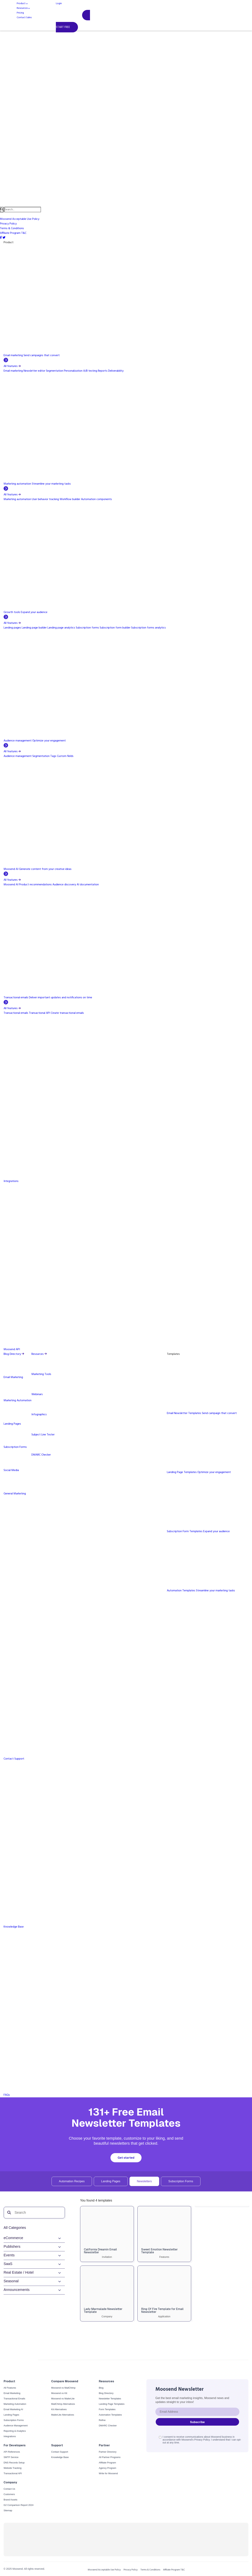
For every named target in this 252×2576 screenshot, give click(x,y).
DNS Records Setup (14, 2462)
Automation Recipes (72, 2181)
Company (10, 2482)
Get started (126, 2157)
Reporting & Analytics (15, 2431)
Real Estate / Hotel (19, 2272)
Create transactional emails (67, 1013)
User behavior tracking (45, 499)
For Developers (15, 2445)
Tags (53, 756)
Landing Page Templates (111, 2404)
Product (9, 2381)
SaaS (8, 2264)
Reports (102, 371)
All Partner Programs (110, 2457)
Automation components (96, 499)
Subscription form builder (115, 627)
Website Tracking (12, 2468)
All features (12, 366)
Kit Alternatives (59, 2409)
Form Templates (107, 2409)
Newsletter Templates (110, 2398)
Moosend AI (11, 884)
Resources (39, 1354)
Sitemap (8, 2510)
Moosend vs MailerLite (63, 2398)
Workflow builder (70, 499)
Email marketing (13, 371)
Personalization (73, 371)
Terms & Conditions (12, 228)
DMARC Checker (108, 2425)
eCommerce (13, 2238)
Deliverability (116, 371)
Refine (102, 2420)
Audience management (18, 756)
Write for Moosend (108, 2473)
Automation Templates (110, 2414)
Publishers (12, 2246)
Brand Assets (10, 2499)
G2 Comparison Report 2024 (18, 2505)
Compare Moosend (64, 2381)
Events (9, 2255)
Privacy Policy (8, 223)
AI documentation (88, 884)
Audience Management (16, 2425)
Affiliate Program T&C (13, 233)
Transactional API (39, 1013)
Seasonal (11, 2281)
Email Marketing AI (13, 2409)
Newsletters (144, 2181)
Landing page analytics (61, 627)
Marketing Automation (15, 2404)
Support (57, 2445)
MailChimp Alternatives (63, 2404)
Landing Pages (110, 2181)
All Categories (15, 2228)
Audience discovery (64, 884)
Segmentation (54, 371)
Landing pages (12, 627)
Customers (9, 2494)
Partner (104, 2445)
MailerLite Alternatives (62, 2414)
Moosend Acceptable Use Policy (19, 219)
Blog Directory (14, 1354)
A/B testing (90, 371)
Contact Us (9, 2489)
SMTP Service (11, 2457)
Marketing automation (17, 499)
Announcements (17, 2290)
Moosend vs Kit (59, 2393)
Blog (101, 2387)
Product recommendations (35, 884)
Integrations (10, 2436)
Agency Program (107, 2468)
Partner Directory (107, 2451)
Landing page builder (34, 627)
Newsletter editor (34, 371)
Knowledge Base (60, 2457)
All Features (10, 2387)
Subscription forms (88, 627)
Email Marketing (12, 2393)
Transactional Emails (14, 2398)
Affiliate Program (107, 2462)
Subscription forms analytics (148, 627)
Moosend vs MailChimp (63, 2387)
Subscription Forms (180, 2181)
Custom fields (65, 756)
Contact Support (59, 2451)
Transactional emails (16, 1013)
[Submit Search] (2, 209)
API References (12, 2451)
